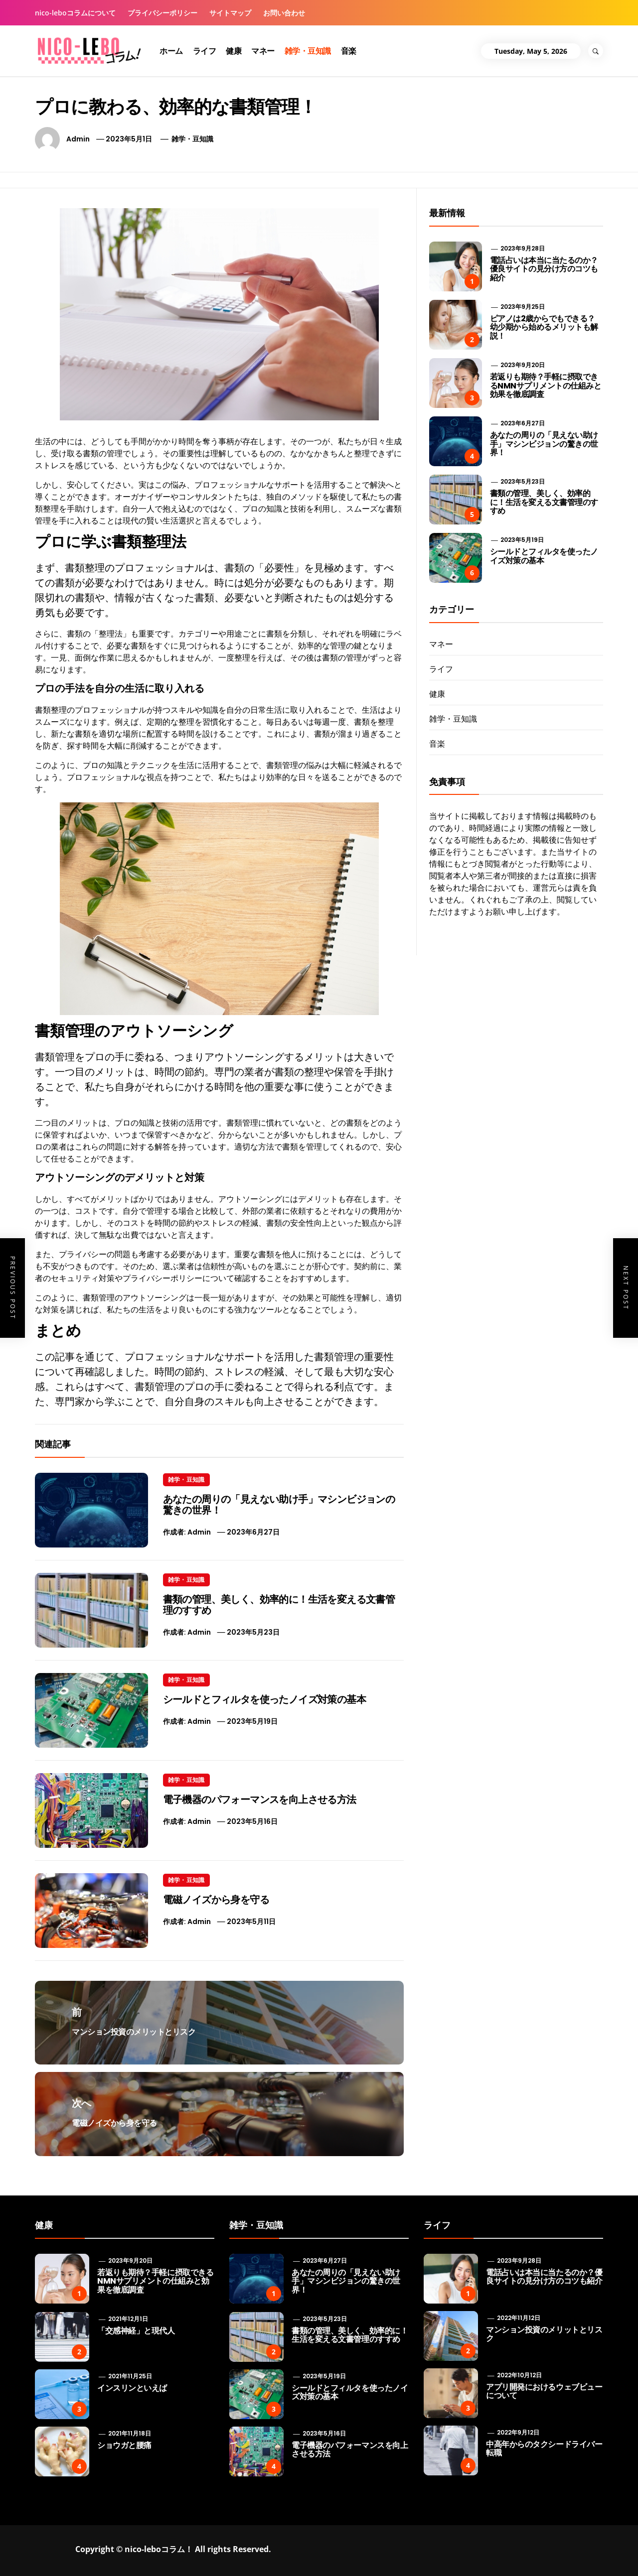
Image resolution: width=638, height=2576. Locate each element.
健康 (233, 50)
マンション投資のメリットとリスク (544, 2334)
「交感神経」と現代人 (135, 2330)
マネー (263, 50)
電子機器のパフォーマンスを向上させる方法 (259, 1799)
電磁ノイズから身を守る (216, 1900)
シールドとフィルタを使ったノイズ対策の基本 (264, 1699)
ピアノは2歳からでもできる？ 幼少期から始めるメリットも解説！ (544, 327)
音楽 (348, 50)
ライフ (204, 50)
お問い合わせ (284, 12)
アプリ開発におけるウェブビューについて (544, 2391)
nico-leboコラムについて (75, 12)
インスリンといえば (132, 2388)
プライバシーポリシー (162, 12)
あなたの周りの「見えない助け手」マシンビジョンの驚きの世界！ (279, 1504)
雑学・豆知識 (308, 50)
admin (78, 139)
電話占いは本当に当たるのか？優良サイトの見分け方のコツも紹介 (544, 269)
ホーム (171, 50)
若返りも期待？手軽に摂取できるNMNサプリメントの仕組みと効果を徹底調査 (546, 385)
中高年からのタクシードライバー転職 (544, 2449)
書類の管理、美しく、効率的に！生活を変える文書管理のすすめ (279, 1604)
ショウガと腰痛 (124, 2445)
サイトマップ (230, 12)
